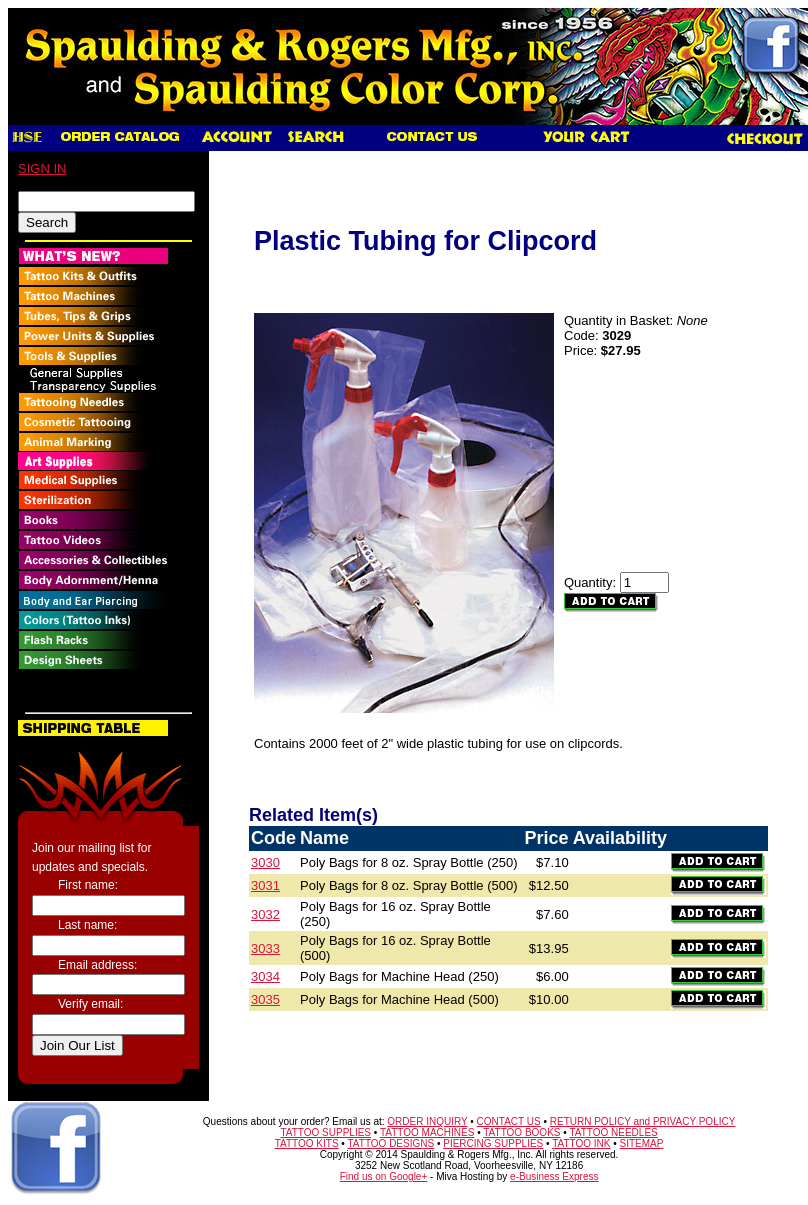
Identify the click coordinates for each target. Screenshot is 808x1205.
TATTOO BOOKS (521, 1132)
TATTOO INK (581, 1143)
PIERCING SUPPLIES (493, 1143)
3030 (265, 862)
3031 (265, 885)
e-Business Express (554, 1176)
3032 (265, 914)
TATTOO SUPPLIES (325, 1132)
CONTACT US (509, 1121)
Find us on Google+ (384, 1176)
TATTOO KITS (307, 1143)
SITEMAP (642, 1143)
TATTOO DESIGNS (390, 1143)
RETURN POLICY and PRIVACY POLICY (643, 1121)
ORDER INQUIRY (427, 1121)
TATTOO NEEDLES (613, 1132)
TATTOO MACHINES (427, 1132)
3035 (265, 999)
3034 (265, 976)
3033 (265, 948)
